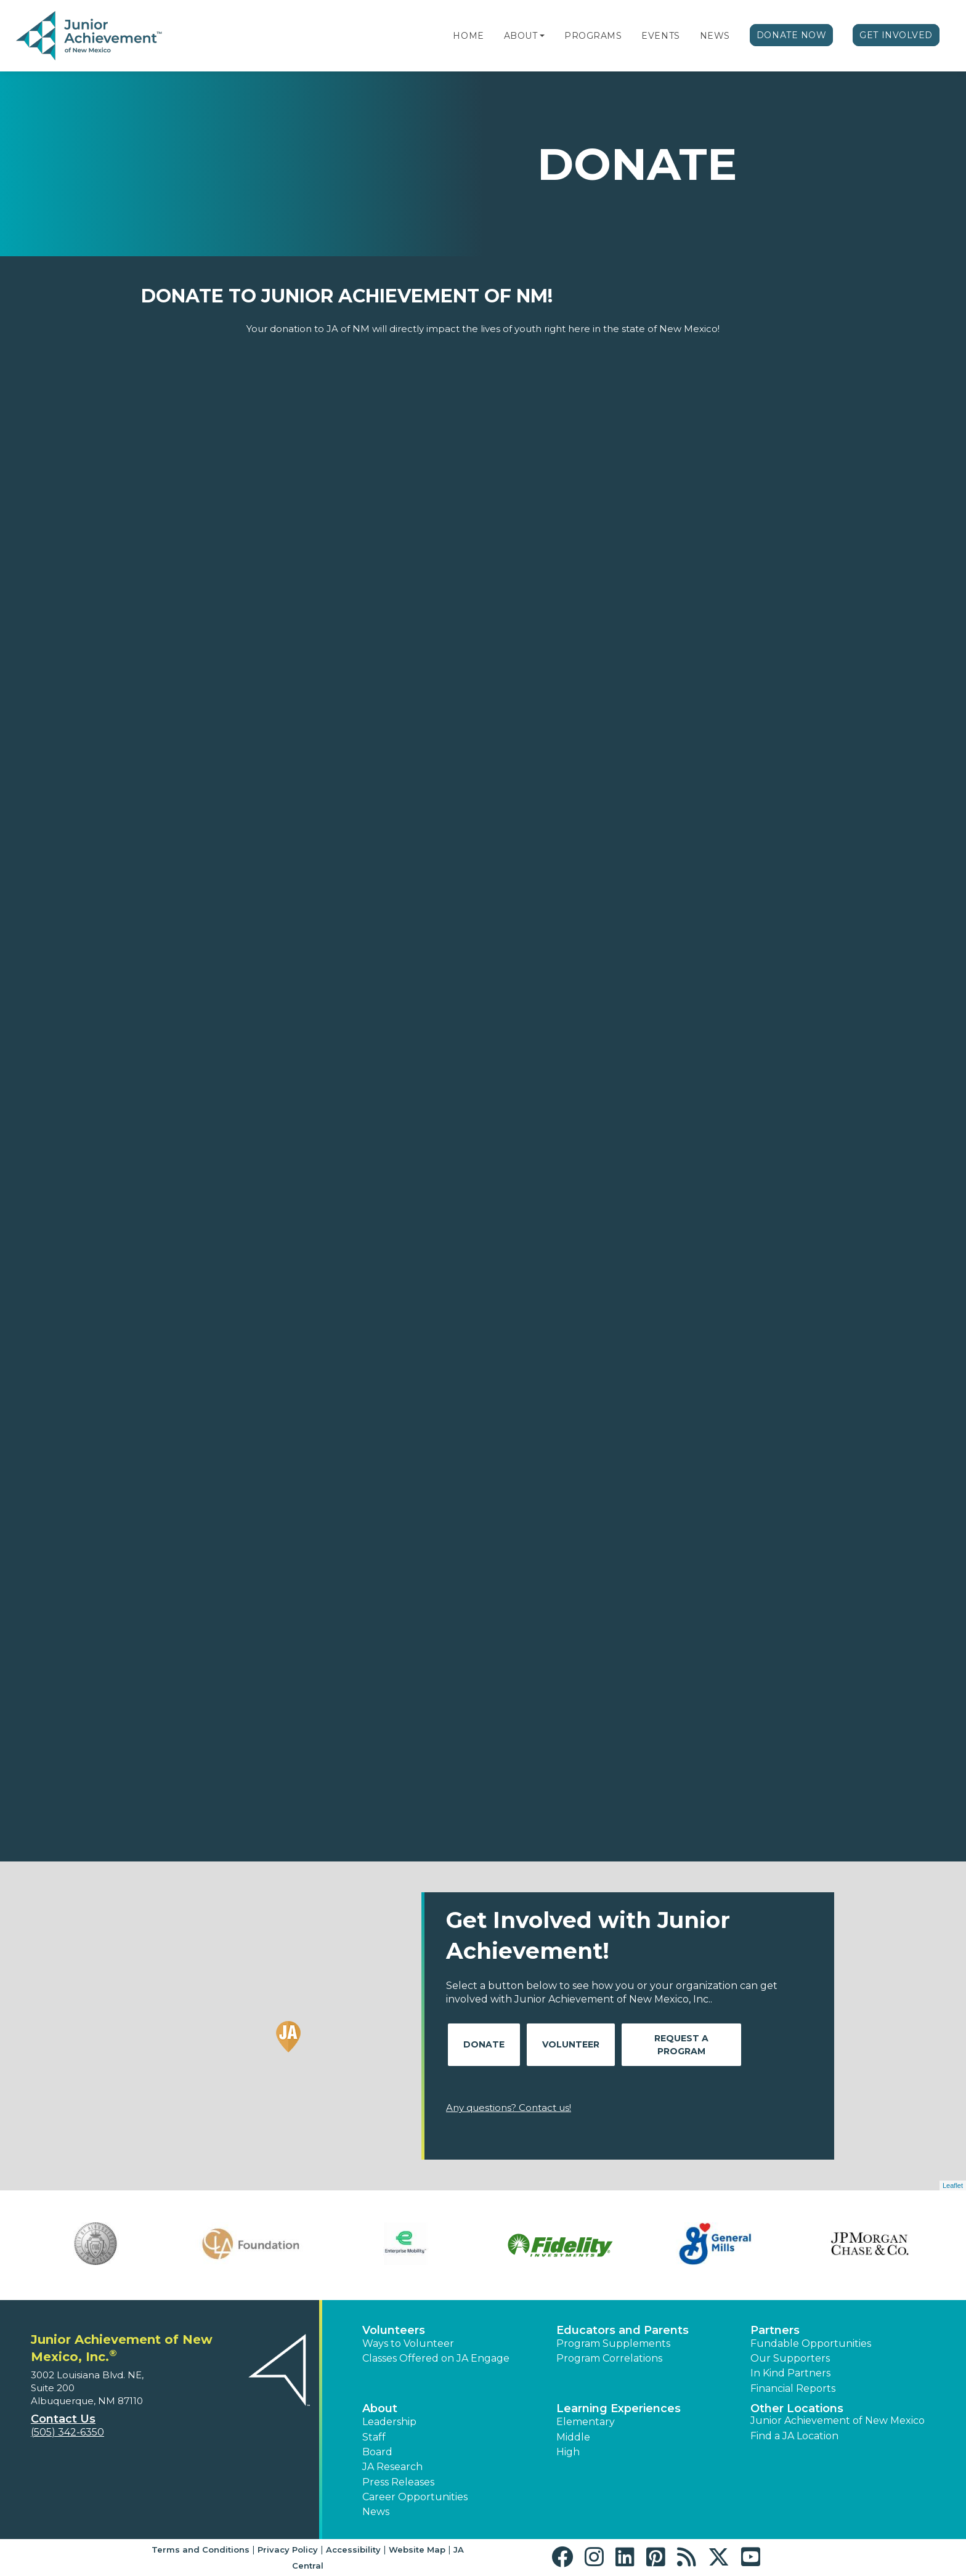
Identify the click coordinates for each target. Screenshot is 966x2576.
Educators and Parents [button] (622, 2330)
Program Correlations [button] (609, 2358)
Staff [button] (374, 2437)
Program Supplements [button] (613, 2343)
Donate (484, 2044)
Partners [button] (775, 2330)
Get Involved (896, 35)
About (521, 35)
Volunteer (570, 2044)
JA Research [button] (392, 2467)
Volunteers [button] (393, 2330)
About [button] (379, 2408)
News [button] (375, 2511)
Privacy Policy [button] (288, 2549)
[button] (542, 35)
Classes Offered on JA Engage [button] (435, 2358)
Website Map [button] (417, 2549)
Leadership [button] (389, 2422)
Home (468, 35)
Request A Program (681, 2045)
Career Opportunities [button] (415, 2497)
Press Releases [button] (398, 2482)
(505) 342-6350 (67, 2432)
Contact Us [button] (63, 2418)
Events (660, 35)
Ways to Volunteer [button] (408, 2343)
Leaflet (953, 2185)
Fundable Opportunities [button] (810, 2343)
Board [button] (377, 2452)
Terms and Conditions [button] (201, 2549)
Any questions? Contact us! (508, 2107)
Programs (593, 35)
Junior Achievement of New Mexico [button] (837, 2420)
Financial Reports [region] (792, 2388)
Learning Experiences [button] (618, 2408)
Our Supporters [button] (790, 2358)
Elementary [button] (585, 2422)
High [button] (568, 2452)
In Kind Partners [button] (790, 2373)
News (715, 35)
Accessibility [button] (353, 2549)
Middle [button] (573, 2437)
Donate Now (792, 35)
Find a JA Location (794, 2436)
